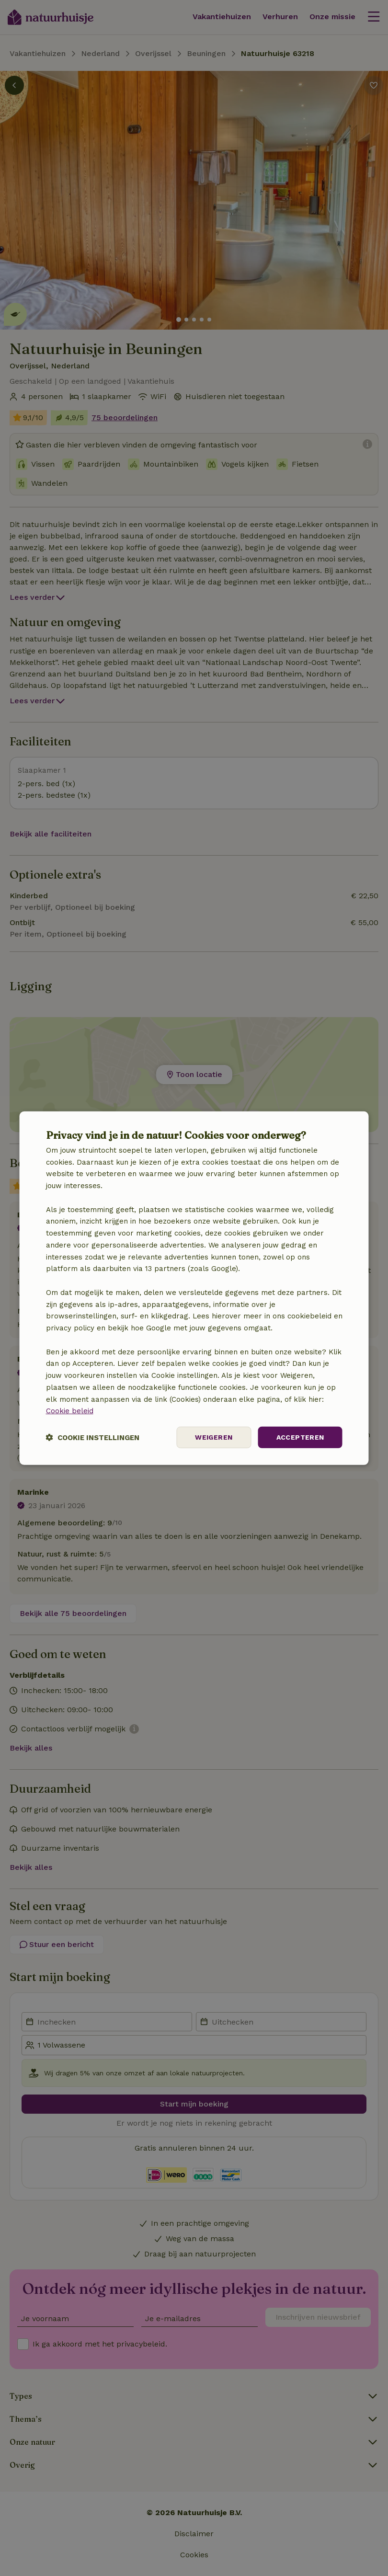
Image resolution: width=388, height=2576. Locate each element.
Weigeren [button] (213, 1437)
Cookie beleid (69, 1411)
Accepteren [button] (300, 1437)
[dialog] (194, 1288)
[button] (92, 1437)
